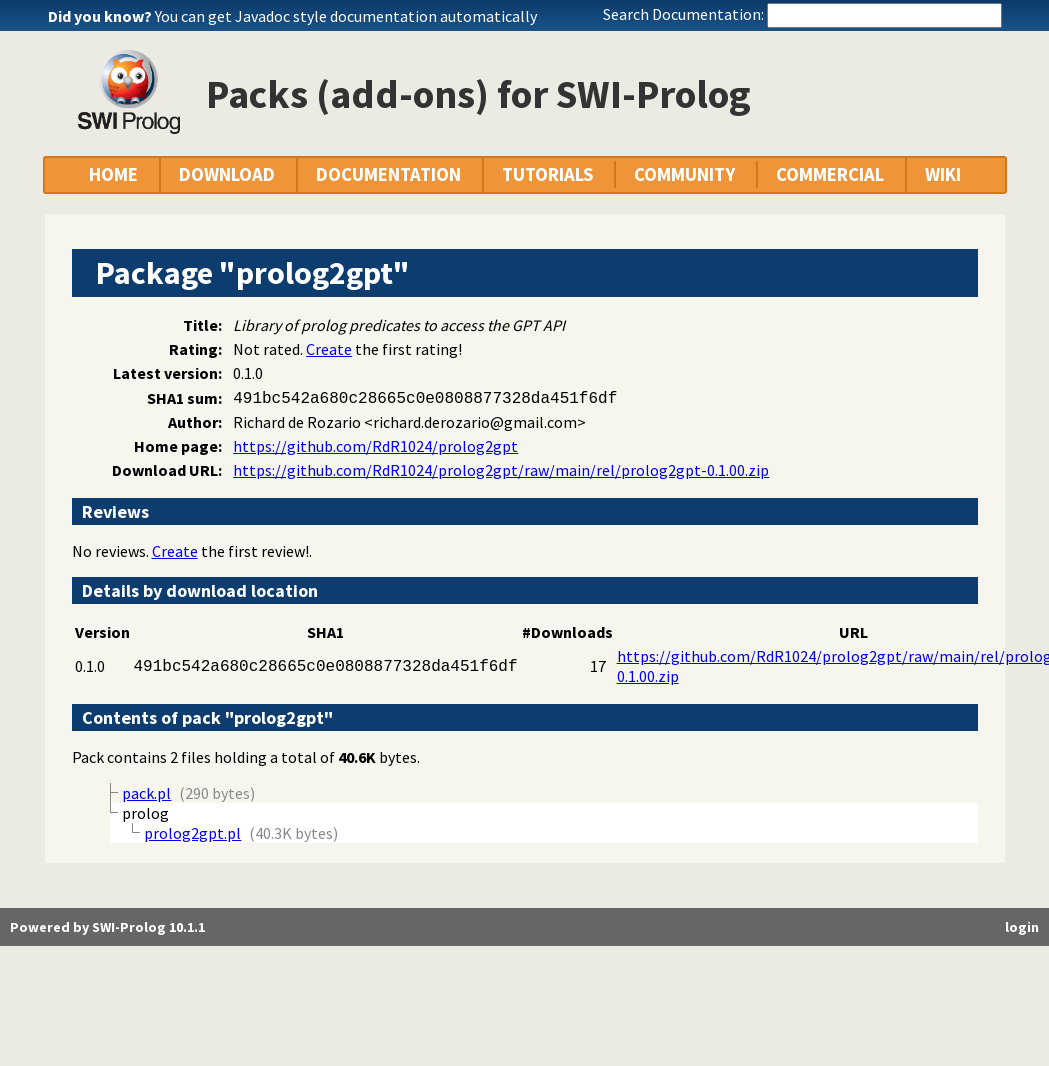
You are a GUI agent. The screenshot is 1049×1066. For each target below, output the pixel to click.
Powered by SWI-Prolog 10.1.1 (107, 927)
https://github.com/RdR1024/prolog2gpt (375, 446)
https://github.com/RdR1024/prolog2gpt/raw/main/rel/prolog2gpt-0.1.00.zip (501, 470)
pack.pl (146, 793)
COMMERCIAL (830, 174)
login (1022, 927)
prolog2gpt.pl (192, 833)
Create (329, 349)
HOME (113, 174)
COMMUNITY (684, 174)
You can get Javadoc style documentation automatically (346, 16)
